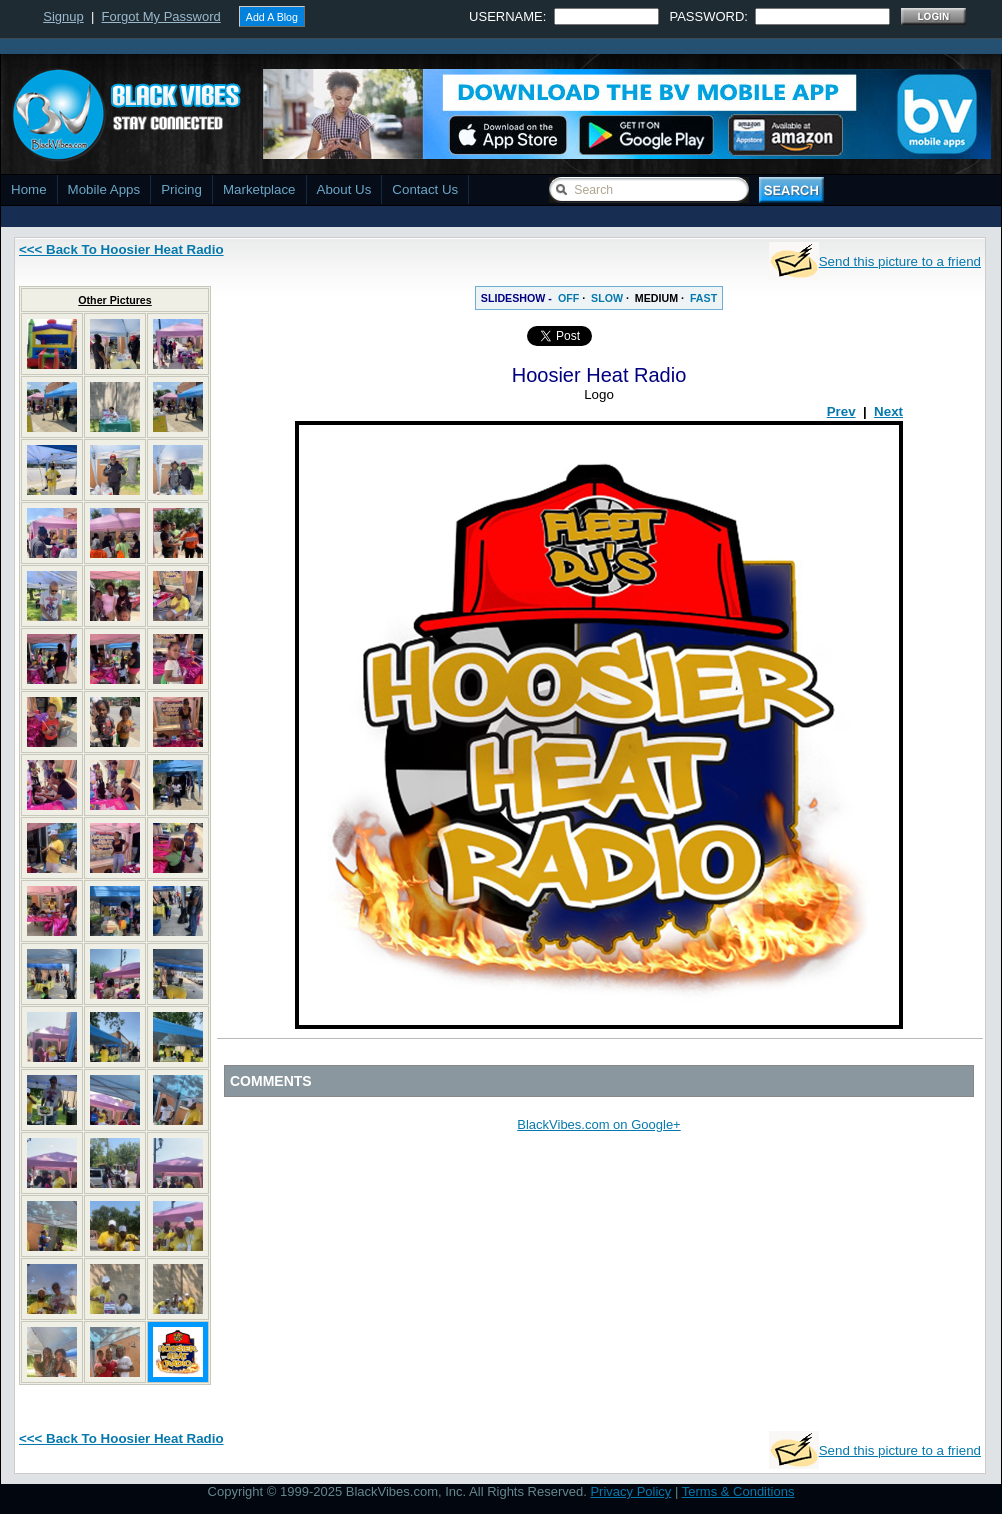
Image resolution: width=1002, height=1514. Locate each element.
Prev (841, 411)
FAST (703, 298)
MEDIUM (656, 298)
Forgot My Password (161, 16)
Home (29, 189)
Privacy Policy (630, 1491)
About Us (344, 189)
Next (888, 411)
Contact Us (425, 189)
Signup (63, 16)
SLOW (607, 298)
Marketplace (259, 189)
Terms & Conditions (738, 1491)
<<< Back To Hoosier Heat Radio (121, 249)
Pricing (181, 189)
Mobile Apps (104, 189)
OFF (568, 298)
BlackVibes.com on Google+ (598, 1124)
